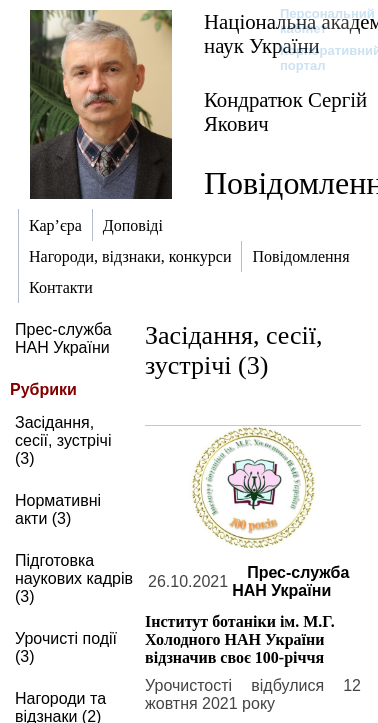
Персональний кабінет (317, 21)
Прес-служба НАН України (63, 338)
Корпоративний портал (317, 58)
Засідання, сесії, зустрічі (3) (63, 440)
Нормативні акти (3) (58, 509)
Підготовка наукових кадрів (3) (74, 578)
